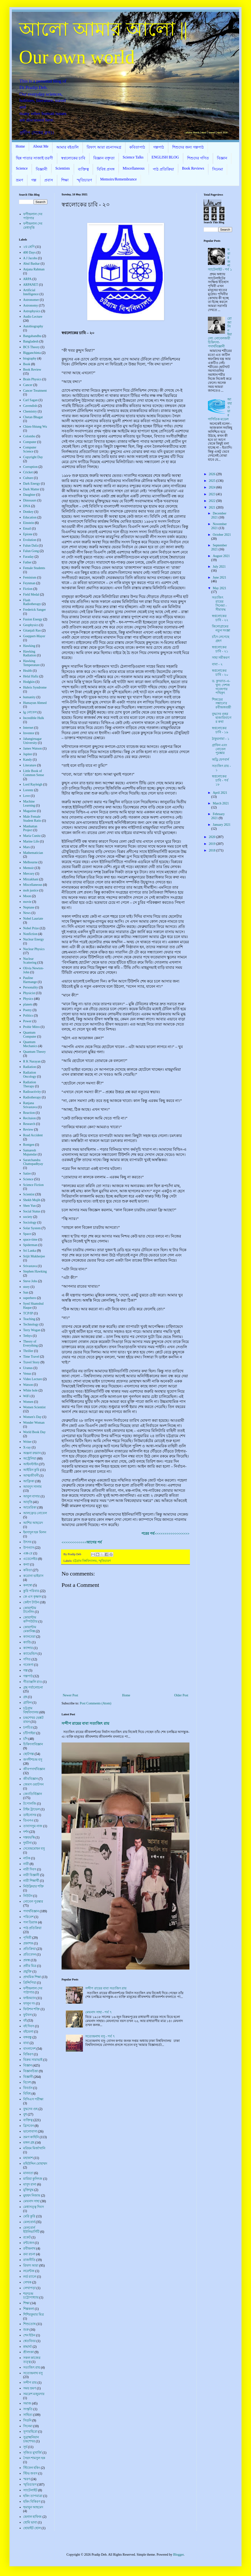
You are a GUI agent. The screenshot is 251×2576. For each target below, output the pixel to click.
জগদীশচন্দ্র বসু (32, 1759)
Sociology (30, 1222)
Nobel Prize (31, 928)
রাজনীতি (29, 2260)
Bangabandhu (32, 336)
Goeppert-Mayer (34, 636)
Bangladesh (31, 341)
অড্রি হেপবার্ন (220, 759)
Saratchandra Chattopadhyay (33, 1162)
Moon (27, 896)
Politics (28, 1015)
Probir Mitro (31, 1027)
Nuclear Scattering (30, 961)
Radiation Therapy (29, 1084)
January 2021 (221, 824)
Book (26, 364)
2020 (212, 837)
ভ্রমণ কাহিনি (31, 2137)
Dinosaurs (30, 500)
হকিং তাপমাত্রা (33, 2496)
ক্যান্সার (28, 1648)
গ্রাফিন (27, 1702)
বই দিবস (28, 2026)
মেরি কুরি (29, 2216)
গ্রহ (25, 1697)
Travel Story (31, 1362)
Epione (28, 534)
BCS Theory (31, 347)
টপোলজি (29, 1803)
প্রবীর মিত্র (29, 1966)
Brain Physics (32, 379)
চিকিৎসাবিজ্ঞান (33, 1744)
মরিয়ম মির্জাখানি (34, 2148)
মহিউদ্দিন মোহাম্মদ (35, 2163)
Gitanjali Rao (32, 630)
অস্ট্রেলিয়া (29, 1458)
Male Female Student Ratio (32, 818)
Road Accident (33, 1135)
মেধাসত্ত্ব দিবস (33, 2207)
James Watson (32, 748)
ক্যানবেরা (29, 1636)
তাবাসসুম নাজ (33, 1826)
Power (27, 1021)
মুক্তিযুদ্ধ (28, 2190)
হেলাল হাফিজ (32, 2517)
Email (27, 528)
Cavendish (30, 406)
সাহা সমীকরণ (221, 657)
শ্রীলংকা (28, 2352)
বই (25, 2020)
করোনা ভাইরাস (33, 1576)
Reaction (29, 1113)
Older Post (181, 1695)
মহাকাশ (28, 2158)
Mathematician (33, 853)
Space (27, 1234)
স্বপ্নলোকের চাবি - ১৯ (220, 730)
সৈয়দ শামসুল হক (34, 2458)
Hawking (29, 646)
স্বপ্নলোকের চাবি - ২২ (220, 618)
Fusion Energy (33, 619)
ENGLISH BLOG (165, 157)
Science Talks (133, 157)
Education (30, 517)
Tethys (27, 1336)
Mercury (29, 873)
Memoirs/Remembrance (118, 179)
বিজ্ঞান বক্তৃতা (104, 158)
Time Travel (31, 1356)
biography (30, 358)
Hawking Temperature (31, 663)
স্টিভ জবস (30, 2473)
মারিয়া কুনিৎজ (33, 2179)
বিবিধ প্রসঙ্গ (106, 169)
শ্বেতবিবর (29, 2341)
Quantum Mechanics (30, 1044)
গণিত (27, 1659)
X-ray (27, 1447)
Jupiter (27, 754)
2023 (212, 494)
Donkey (28, 511)
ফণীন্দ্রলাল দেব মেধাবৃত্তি (33, 225)
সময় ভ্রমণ (29, 2388)
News (27, 913)
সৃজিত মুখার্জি (32, 2452)
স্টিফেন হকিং (31, 2468)
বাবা (26, 2043)
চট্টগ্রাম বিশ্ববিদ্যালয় (85, 1560)
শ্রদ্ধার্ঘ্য (27, 2346)
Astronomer (31, 300)
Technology (31, 1324)
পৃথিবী (27, 1938)
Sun (25, 1292)
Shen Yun (29, 1205)
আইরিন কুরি (31, 1470)
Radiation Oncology (29, 1074)
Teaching (29, 1319)
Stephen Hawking (35, 1271)
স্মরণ (26, 2479)
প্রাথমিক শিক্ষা (32, 1977)
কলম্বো (27, 1585)
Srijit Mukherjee (34, 1256)
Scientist (29, 1194)
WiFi (26, 1396)
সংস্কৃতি (28, 2409)
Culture (28, 478)
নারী (26, 1864)
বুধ (25, 2114)
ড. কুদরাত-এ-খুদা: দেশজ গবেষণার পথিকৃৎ (221, 687)
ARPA (27, 279)
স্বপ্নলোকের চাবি (73, 158)
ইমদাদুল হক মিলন (34, 1532)
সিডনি (27, 2420)
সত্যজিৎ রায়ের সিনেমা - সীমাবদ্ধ (219, 603)
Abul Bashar (31, 263)
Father (27, 562)
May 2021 (219, 588)
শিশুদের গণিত (198, 158)
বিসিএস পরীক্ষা (33, 2099)
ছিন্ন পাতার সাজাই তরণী (34, 158)
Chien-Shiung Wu (35, 426)
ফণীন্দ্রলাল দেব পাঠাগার (33, 216)
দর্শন (26, 1832)
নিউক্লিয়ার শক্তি (33, 1886)
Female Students (34, 568)
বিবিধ (27, 2093)
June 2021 (219, 577)
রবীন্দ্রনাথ (29, 2248)
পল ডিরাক (30, 1922)
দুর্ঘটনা (27, 1843)
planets (28, 1004)
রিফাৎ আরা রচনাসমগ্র (104, 147)
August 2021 (221, 556)
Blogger (178, 2554)
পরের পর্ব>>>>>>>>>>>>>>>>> (165, 1534)
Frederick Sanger (34, 609)
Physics (28, 999)
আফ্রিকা (28, 1481)
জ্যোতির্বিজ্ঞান (32, 1794)
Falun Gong (31, 551)
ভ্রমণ (19, 180)
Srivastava (30, 1266)
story (26, 1287)
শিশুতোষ (29, 2324)
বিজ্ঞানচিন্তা (30, 2071)
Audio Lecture (32, 316)
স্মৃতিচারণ (84, 180)
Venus (27, 1373)
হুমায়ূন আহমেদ (33, 2507)
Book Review (32, 369)
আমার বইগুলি (67, 147)
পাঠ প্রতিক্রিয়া (163, 169)
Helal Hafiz (31, 676)
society (28, 1217)
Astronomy (30, 305)
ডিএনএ (28, 1820)
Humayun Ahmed (35, 703)
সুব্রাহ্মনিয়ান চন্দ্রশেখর (31, 2439)
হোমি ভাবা (30, 2522)
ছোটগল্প (28, 1754)
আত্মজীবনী (31, 1475)
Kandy (27, 759)
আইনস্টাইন (30, 1464)
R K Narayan (32, 1061)
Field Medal (31, 594)
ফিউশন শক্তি (31, 2009)
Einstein (28, 523)
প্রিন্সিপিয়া (29, 1982)
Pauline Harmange (30, 980)
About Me (40, 146)
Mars (26, 847)
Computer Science (29, 449)
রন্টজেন (28, 2243)
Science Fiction (33, 1185)
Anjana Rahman (34, 269)
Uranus (28, 1368)
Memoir (28, 868)
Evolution (29, 540)
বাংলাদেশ (29, 2048)
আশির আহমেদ (33, 1523)
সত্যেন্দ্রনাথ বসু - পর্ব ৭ (100, 2036)
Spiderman (30, 1245)
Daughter (29, 494)
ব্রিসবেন (28, 2126)
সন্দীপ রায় (30, 2382)
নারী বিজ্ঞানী (31, 1875)
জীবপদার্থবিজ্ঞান (34, 1769)
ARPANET (30, 284)
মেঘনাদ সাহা (31, 2201)
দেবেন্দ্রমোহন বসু (34, 1848)
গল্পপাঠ (158, 147)
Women (28, 1402)
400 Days (29, 252)
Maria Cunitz (32, 836)
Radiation (29, 1067)
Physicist (29, 993)
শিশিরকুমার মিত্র (33, 2314)
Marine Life (31, 841)
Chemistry (30, 411)
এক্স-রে (28, 1553)
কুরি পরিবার (31, 1591)
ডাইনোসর (29, 1815)
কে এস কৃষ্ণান (32, 1596)
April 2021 (220, 792)
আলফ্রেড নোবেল (35, 1513)
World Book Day (34, 1432)
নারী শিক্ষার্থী (31, 1881)
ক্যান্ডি (27, 1642)
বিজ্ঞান (222, 158)
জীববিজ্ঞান (30, 1779)
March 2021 (221, 803)
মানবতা (28, 2173)
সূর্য (25, 2447)
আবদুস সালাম (32, 1486)
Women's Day (32, 1417)
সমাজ (27, 2403)
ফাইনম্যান (29, 1998)
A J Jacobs (30, 258)
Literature (29, 765)
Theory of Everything (30, 1343)
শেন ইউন (29, 2335)
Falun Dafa (30, 545)
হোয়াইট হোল (32, 2528)
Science (22, 168)
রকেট (27, 2237)
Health (27, 670)
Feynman (29, 583)
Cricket (28, 472)
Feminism (29, 577)
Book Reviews (193, 168)
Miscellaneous (133, 168)
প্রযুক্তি (27, 1971)
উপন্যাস (28, 1547)
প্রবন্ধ (26, 1960)
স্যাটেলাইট (30, 2490)
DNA (26, 506)
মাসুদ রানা (29, 2184)
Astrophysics (31, 311)
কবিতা (27, 1570)
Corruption (30, 467)
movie (27, 902)
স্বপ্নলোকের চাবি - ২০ (220, 672)
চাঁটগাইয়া (29, 1733)
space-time (30, 1239)
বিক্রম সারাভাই (33, 2060)
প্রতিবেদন (29, 1954)
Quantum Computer (29, 1034)
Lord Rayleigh (32, 784)
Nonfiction (30, 934)
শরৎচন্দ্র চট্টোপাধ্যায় (31, 2296)
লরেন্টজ (29, 2271)
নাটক (26, 1858)
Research (29, 1124)
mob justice (31, 890)
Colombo (29, 436)
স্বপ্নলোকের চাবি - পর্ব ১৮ (220, 780)
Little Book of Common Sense (33, 773)
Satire (27, 1173)
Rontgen (28, 1144)
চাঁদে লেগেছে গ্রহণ (220, 639)
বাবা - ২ (217, 664)
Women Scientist (34, 1407)
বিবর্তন (27, 2088)
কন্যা (26, 1564)
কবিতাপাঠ (137, 147)
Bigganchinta (32, 353)
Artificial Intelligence (31, 292)
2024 (212, 487)
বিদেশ (27, 2082)
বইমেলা (28, 2031)
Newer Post (70, 1695)
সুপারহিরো (30, 2431)
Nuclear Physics (34, 949)
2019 (212, 844)
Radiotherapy (32, 1097)
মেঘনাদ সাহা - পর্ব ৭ (98, 2012)
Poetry (27, 1010)
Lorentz (28, 790)
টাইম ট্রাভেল (31, 1809)
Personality (30, 987)
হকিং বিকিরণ (31, 2501)
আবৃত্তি (27, 1502)
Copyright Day (33, 457)
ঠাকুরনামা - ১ (220, 739)
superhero (29, 1298)
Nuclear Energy (33, 939)
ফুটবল (27, 2015)
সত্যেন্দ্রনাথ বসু (33, 2373)
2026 (212, 474)
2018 (212, 850)
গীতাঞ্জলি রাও (32, 1682)
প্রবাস (48, 180)
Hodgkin (29, 682)
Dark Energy (31, 483)
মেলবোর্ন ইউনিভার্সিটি (31, 2230)
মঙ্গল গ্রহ (29, 2142)
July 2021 (219, 566)
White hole (30, 1390)
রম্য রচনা (29, 2254)
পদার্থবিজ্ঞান (31, 1911)
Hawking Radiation (29, 653)
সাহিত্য (27, 2415)
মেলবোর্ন (29, 2222)
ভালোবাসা (30, 2131)
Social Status (31, 1211)
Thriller (28, 1351)
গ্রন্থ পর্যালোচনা (33, 1687)
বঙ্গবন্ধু (27, 2037)
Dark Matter (31, 489)
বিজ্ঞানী (41, 169)
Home (20, 146)
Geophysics (31, 625)
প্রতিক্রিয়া (29, 1949)
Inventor (28, 733)
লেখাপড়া (29, 2288)
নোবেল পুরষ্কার (33, 1901)
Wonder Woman (34, 1422)
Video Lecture (32, 1379)
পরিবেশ (28, 1917)
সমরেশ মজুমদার (34, 2394)
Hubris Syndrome (35, 687)
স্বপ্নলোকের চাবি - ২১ (220, 649)
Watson (28, 1385)
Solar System (32, 1228)
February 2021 (218, 816)
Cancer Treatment (35, 390)
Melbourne (30, 862)
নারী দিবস (29, 1869)
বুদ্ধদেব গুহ (30, 2109)
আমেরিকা (29, 1507)
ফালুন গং (29, 2003)
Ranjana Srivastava (30, 1105)
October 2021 (222, 534)
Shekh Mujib (31, 1200)
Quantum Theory (34, 1051)
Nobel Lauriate (33, 918)
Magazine (29, 811)
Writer (27, 1442)
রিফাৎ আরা (31, 2265)
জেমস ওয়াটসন (33, 1784)
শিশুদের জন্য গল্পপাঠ (188, 147)
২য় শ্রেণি (29, 247)
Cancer (28, 385)
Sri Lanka (29, 1250)
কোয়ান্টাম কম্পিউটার (30, 1619)
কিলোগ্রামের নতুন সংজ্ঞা (221, 628)
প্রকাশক (28, 1943)
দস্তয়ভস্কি (29, 1837)
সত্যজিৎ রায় (31, 2367)
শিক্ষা (65, 180)
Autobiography (33, 326)
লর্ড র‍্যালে (29, 2276)
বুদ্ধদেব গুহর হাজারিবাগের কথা (221, 718)
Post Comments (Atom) (95, 1703)
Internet (28, 727)
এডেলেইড (30, 1559)
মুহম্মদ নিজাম (31, 2195)
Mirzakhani (31, 879)
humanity (29, 697)
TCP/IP (28, 1313)
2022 (212, 501)
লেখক (27, 2282)
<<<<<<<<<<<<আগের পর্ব (82, 1542)
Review (28, 1129)
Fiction (28, 589)
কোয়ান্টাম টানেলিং (29, 1610)
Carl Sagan (30, 400)
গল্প (33, 180)
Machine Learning (29, 803)
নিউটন (27, 1896)
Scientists (62, 168)
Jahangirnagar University (32, 741)
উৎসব (27, 1542)
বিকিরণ (28, 2054)
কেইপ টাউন (31, 1602)
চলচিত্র (28, 1727)
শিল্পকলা (28, 2309)
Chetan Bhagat (33, 417)
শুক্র (26, 2329)
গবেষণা (28, 1665)
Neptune (28, 907)
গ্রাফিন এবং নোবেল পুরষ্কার (219, 749)
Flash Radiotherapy (32, 602)
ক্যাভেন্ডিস (30, 1653)
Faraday (28, 556)
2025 (212, 481)
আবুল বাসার (31, 1496)
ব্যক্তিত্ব (83, 169)
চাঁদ (25, 1739)
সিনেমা (217, 169)
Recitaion (29, 1118)
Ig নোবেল (30, 712)
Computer (29, 442)
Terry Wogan (31, 1330)
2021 (212, 507)
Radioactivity (32, 1091)
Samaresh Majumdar (30, 1152)
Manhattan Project (30, 828)
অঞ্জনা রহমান (32, 1453)
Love (26, 796)
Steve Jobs (30, 1281)
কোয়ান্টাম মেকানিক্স (29, 1629)
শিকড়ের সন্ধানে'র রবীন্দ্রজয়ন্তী (221, 703)
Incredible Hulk (33, 718)
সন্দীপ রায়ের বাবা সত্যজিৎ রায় (85, 1723)
